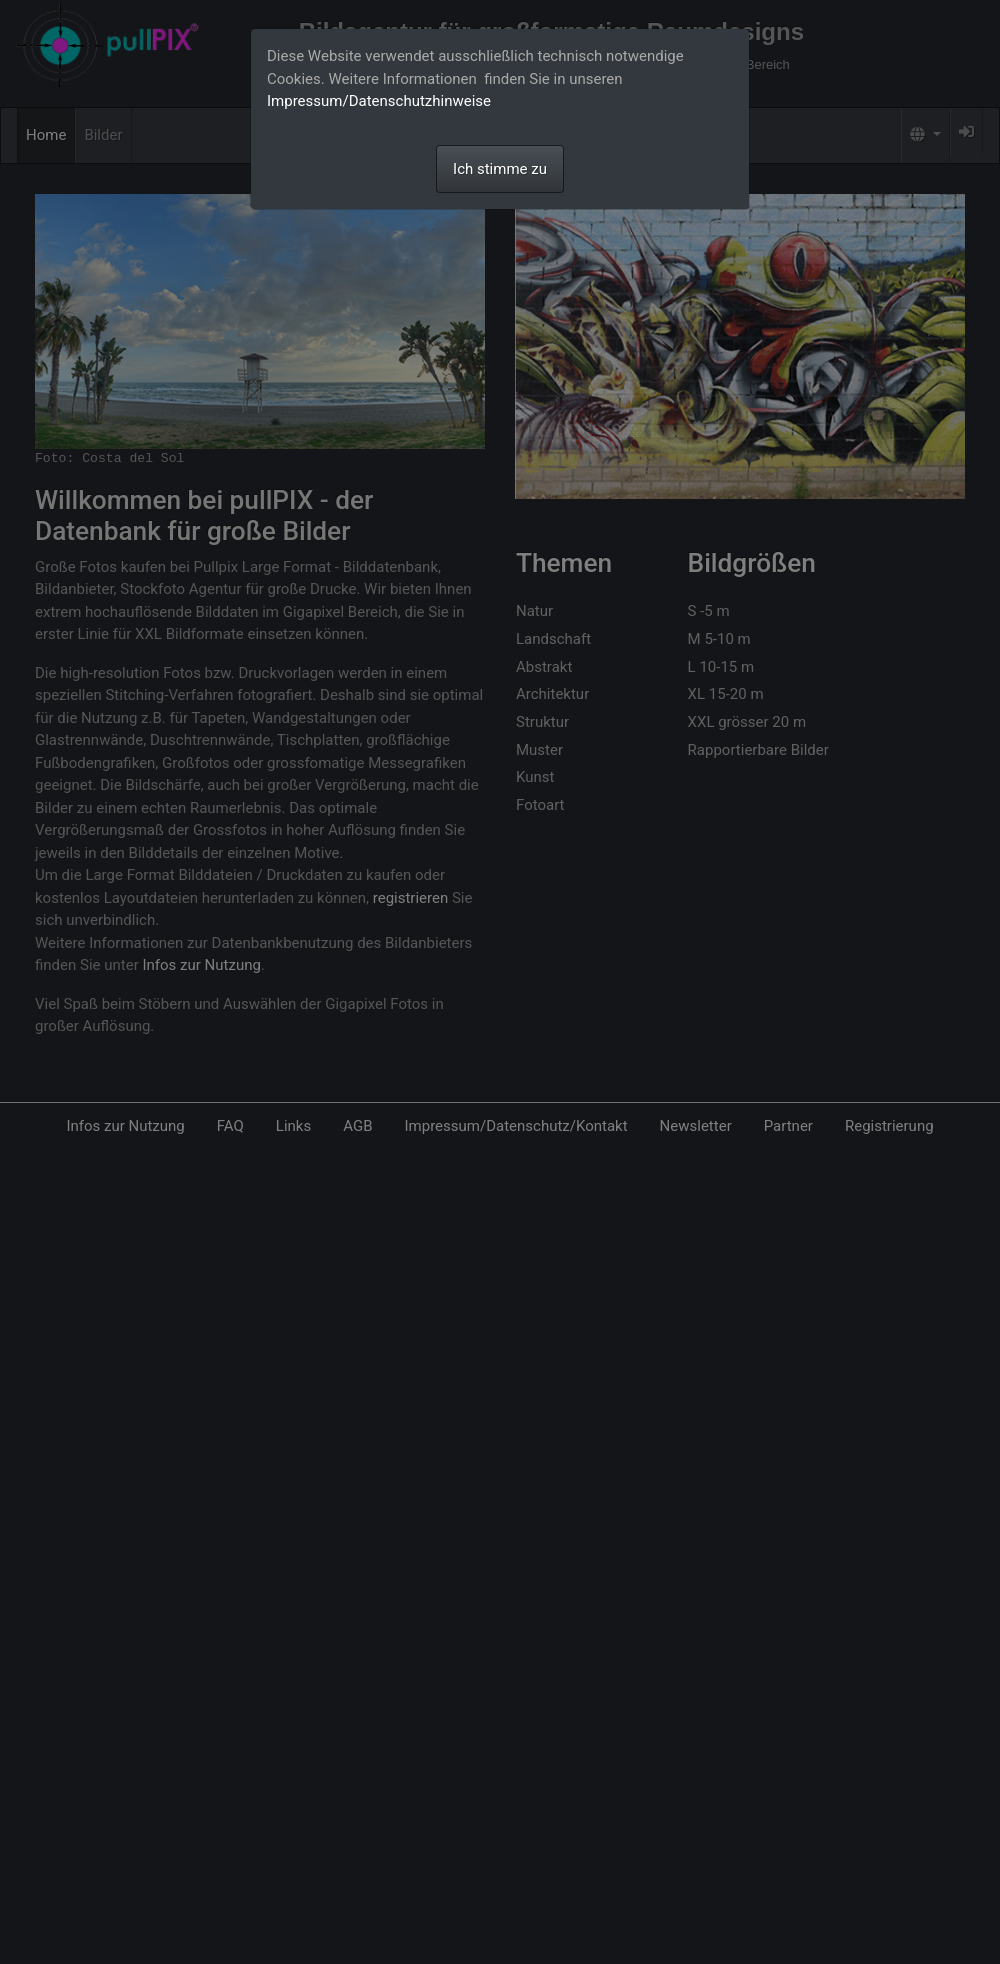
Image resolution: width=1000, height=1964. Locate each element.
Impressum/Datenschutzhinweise (379, 101)
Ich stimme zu (500, 169)
